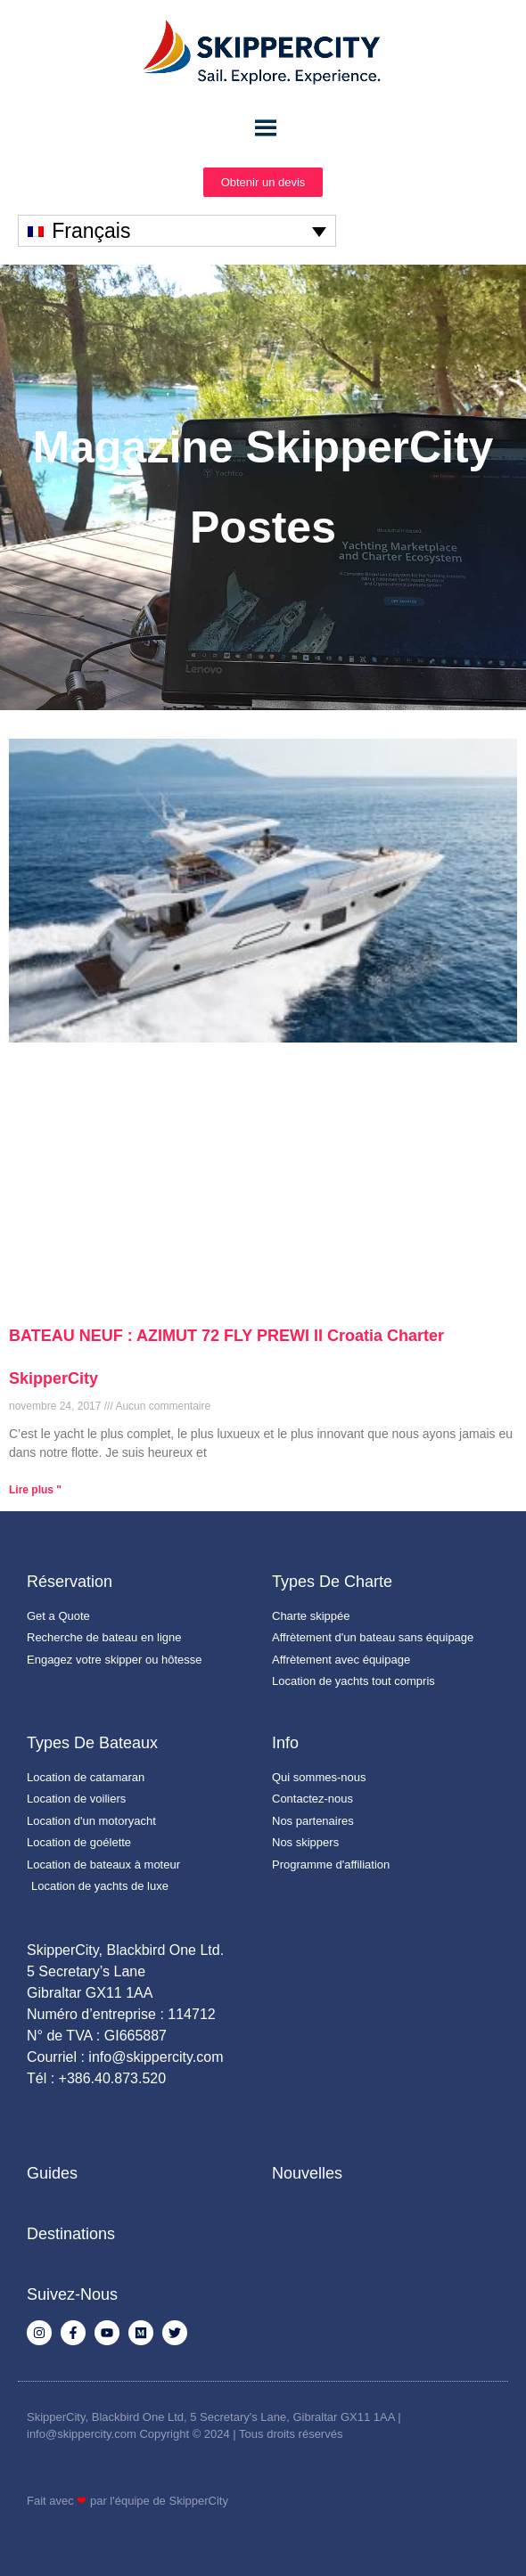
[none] (177, 231)
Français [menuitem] (91, 230)
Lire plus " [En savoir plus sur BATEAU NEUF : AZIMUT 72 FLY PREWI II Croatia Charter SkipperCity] (35, 1490)
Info (285, 1743)
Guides (52, 2173)
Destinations (71, 2234)
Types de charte (332, 1582)
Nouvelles (307, 2173)
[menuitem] (177, 231)
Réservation (69, 1582)
